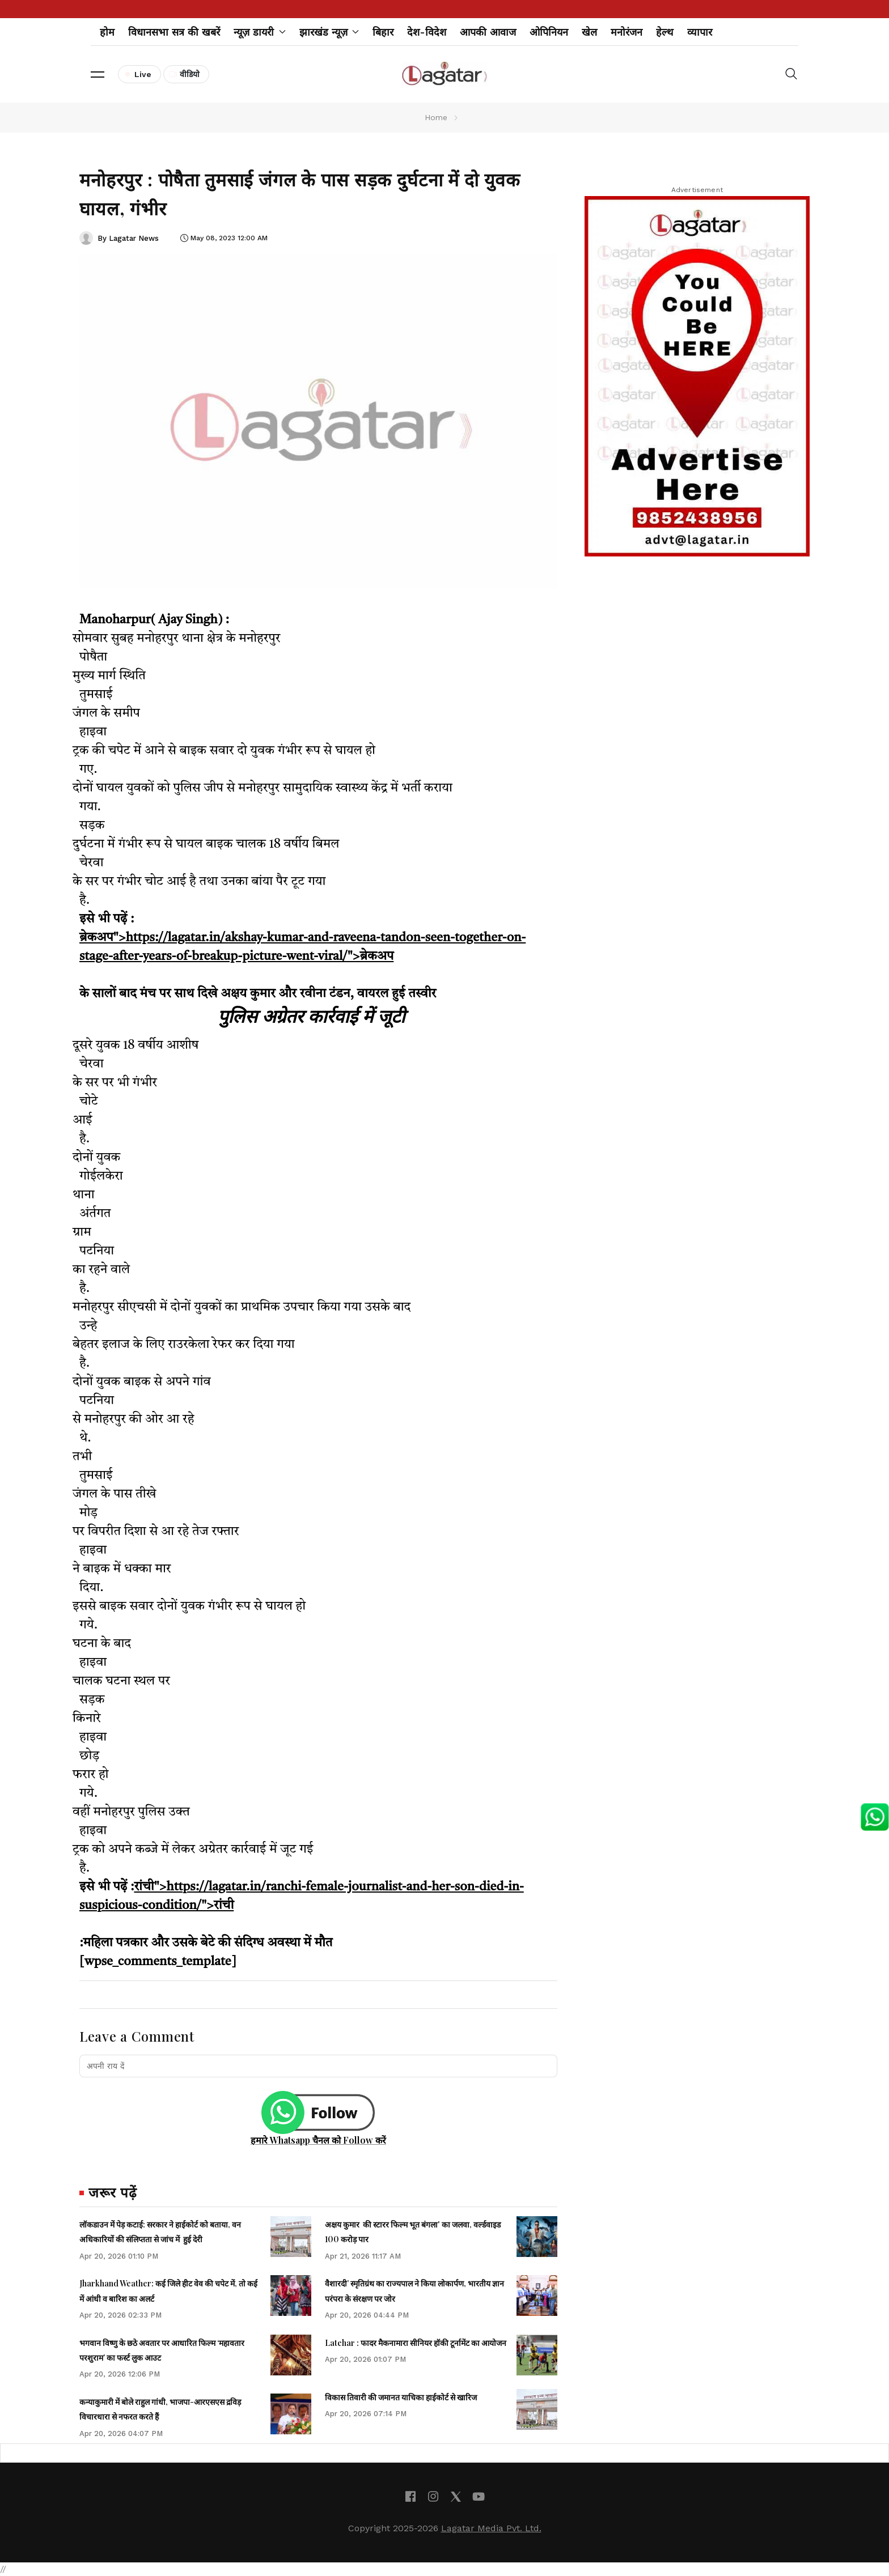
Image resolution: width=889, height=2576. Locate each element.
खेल (589, 32)
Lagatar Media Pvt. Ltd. (491, 2528)
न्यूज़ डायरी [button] (260, 32)
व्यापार (699, 32)
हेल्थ (665, 32)
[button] (97, 74)
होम (107, 32)
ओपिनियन (549, 32)
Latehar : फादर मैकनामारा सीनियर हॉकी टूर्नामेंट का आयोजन (415, 2342)
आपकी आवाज (488, 32)
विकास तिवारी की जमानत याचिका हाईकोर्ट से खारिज (401, 2397)
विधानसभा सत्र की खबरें (174, 32)
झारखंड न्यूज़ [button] (329, 32)
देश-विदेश (426, 32)
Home (436, 117)
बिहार (382, 32)
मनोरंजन (626, 32)
